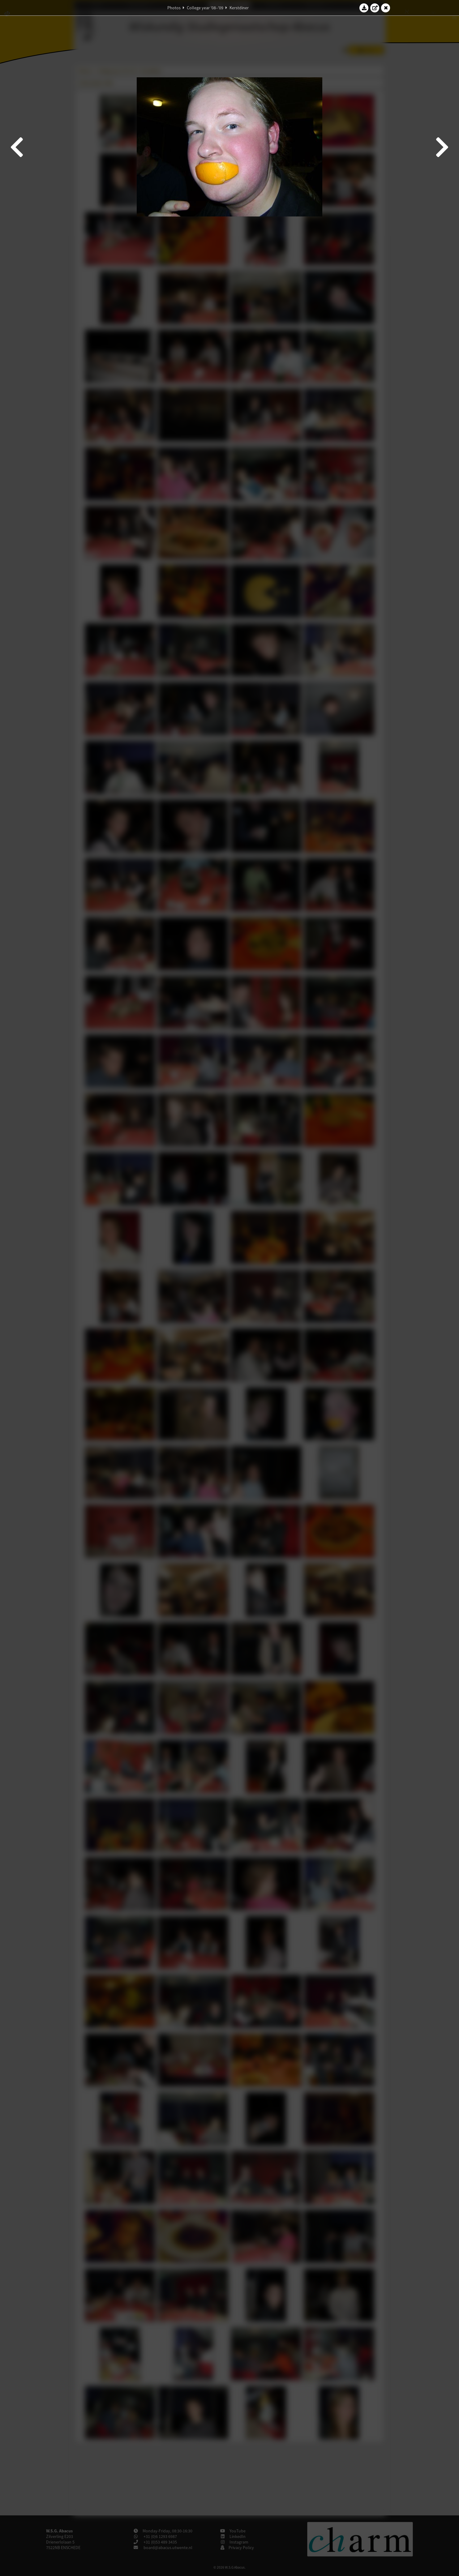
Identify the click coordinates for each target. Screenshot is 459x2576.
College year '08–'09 (205, 8)
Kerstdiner (239, 8)
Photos (174, 8)
